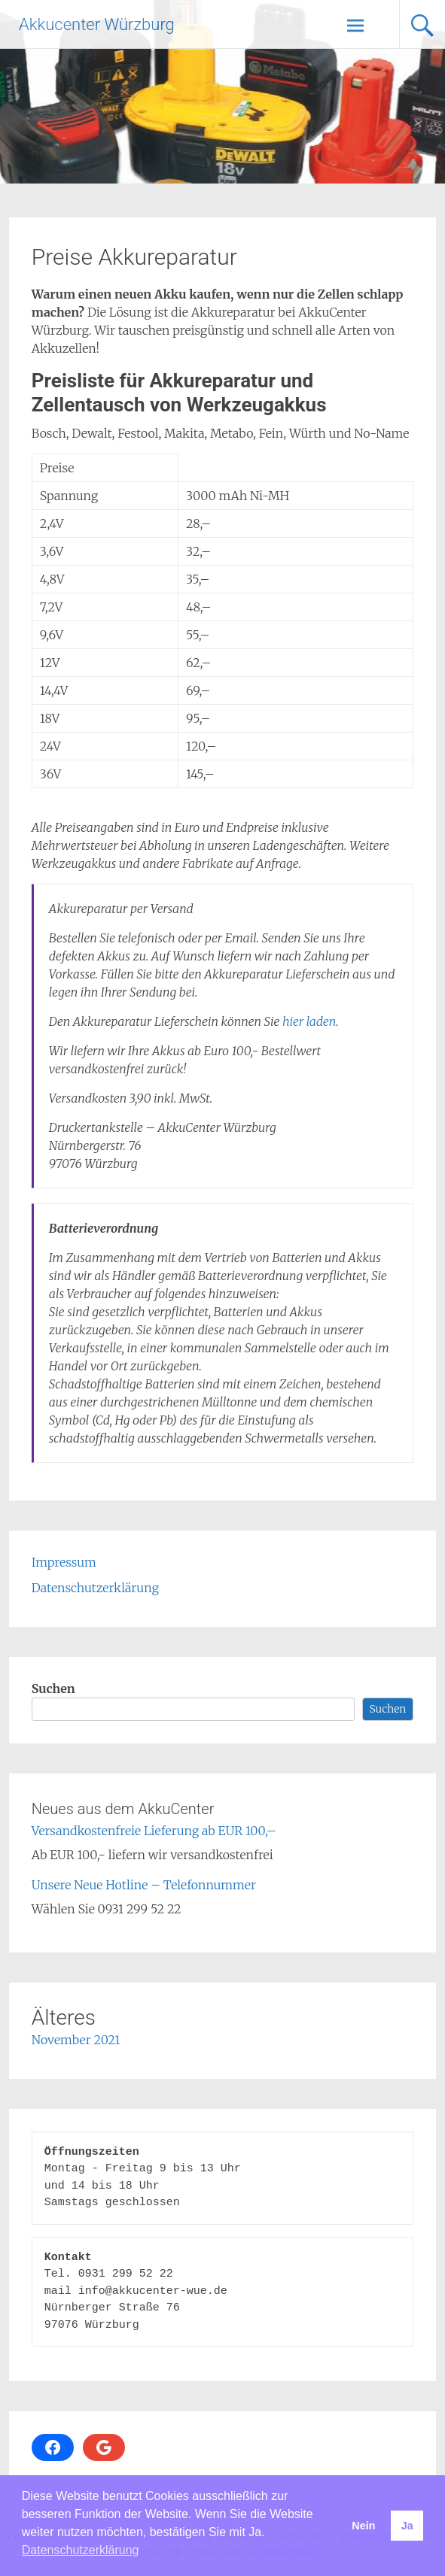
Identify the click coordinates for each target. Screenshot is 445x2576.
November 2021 (76, 2039)
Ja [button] (407, 2526)
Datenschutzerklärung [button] (80, 2550)
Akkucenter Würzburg (97, 24)
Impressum (64, 1562)
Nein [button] (363, 2526)
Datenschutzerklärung (95, 1587)
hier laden (309, 1021)
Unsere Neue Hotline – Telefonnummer (144, 1884)
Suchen (53, 1688)
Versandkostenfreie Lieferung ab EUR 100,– (154, 1830)
